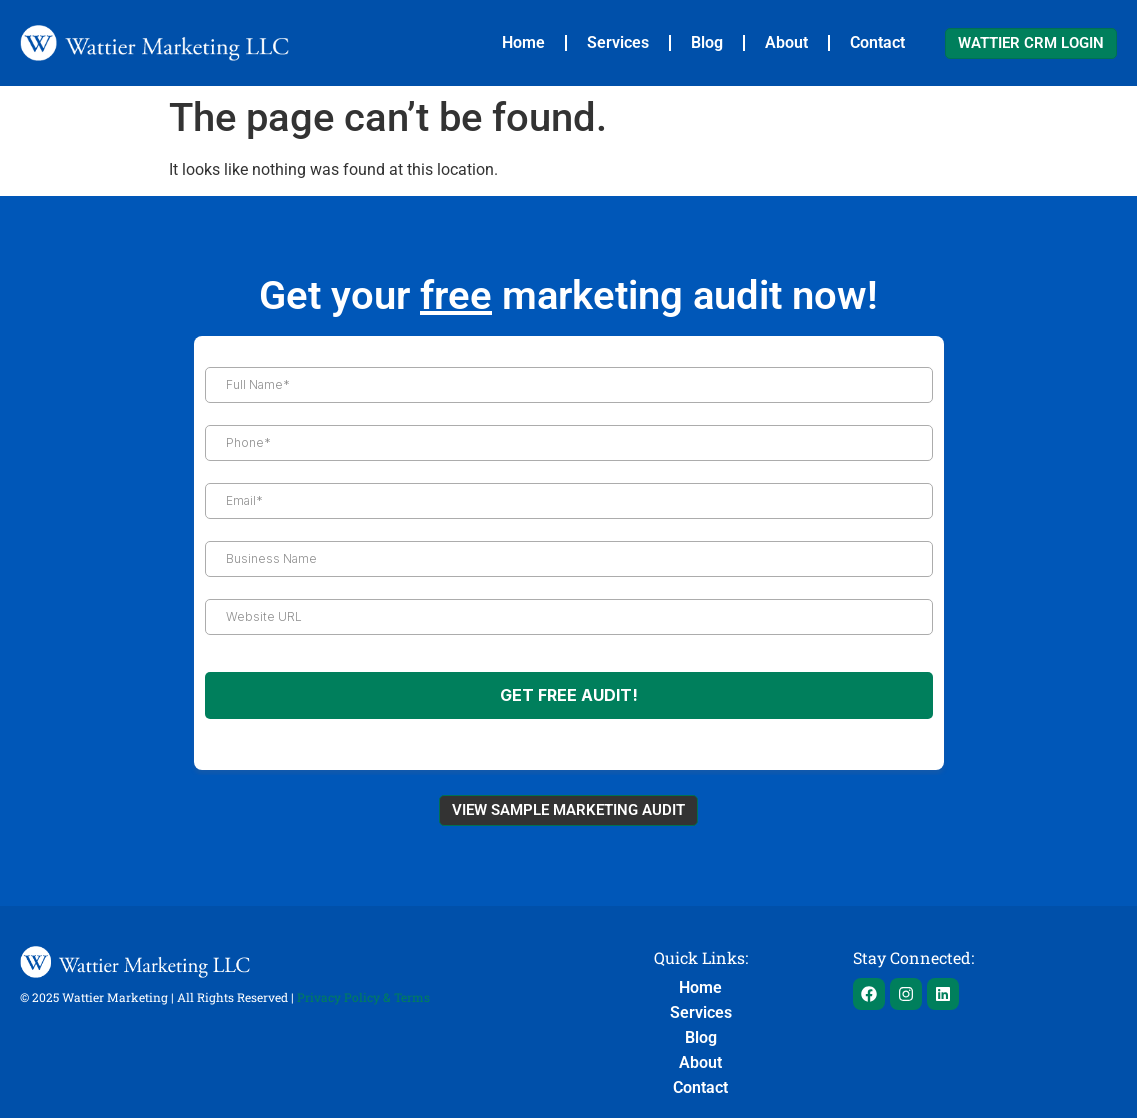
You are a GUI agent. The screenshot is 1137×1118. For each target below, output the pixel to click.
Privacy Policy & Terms (363, 997)
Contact (877, 42)
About (786, 42)
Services (618, 42)
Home (523, 42)
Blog (707, 42)
